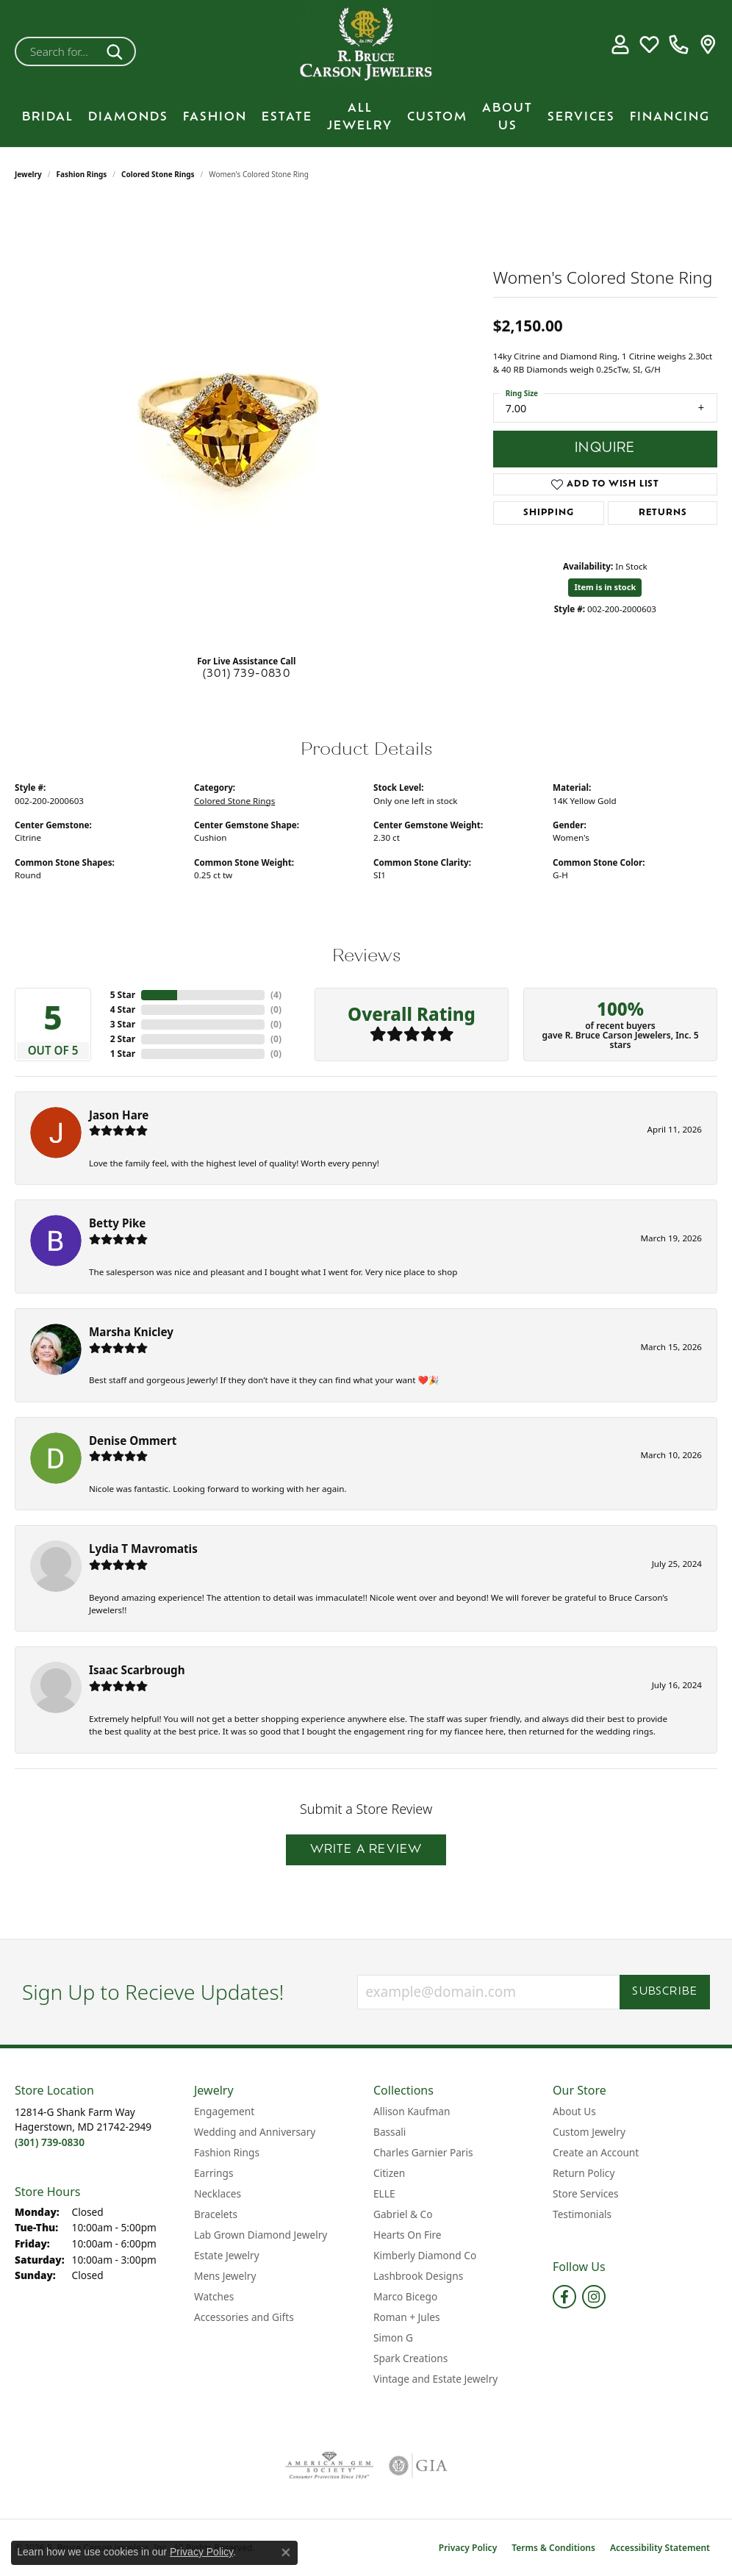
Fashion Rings (82, 174)
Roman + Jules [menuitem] (406, 2317)
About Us (507, 117)
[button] (620, 44)
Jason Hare (118, 1115)
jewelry (28, 174)
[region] (246, 422)
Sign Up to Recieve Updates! (153, 1992)
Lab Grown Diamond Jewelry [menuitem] (260, 2235)
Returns (663, 513)
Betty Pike (117, 1223)
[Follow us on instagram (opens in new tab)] (594, 2296)
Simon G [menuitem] (393, 2337)
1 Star (122, 1053)
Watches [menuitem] (214, 2296)
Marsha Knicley (131, 1331)
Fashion (215, 117)
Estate (287, 117)
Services (581, 117)
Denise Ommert (132, 1440)
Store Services (586, 2193)
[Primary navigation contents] (366, 117)
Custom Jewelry (589, 2132)
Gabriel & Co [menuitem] (402, 2214)
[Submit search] (117, 51)
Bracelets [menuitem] (215, 2214)
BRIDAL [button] (47, 117)
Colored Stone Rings (158, 174)
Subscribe (664, 1992)
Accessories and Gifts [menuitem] (244, 2317)
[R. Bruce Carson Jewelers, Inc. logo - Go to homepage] (366, 44)
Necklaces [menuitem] (217, 2193)
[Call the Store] (50, 2142)
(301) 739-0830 (246, 674)
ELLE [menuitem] (384, 2193)
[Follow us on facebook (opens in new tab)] (564, 2296)
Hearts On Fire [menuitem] (407, 2235)
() (275, 995)
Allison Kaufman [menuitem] (411, 2111)
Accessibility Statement (660, 2547)
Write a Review (366, 1850)
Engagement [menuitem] (224, 2111)
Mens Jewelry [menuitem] (225, 2276)
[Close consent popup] (285, 2552)
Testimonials (582, 2214)
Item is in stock (605, 586)
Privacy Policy (468, 2547)
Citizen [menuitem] (389, 2173)
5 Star (122, 995)
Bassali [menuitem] (389, 2132)
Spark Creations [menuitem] (410, 2358)
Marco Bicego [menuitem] (405, 2296)
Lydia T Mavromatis (143, 1548)
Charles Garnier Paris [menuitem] (423, 2152)
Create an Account (596, 2152)
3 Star (122, 1024)
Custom (437, 117)
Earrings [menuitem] (214, 2173)
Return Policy (583, 2173)
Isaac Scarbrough (137, 1669)
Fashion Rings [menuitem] (226, 2152)
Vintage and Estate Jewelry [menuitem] (435, 2379)
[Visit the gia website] (418, 2465)
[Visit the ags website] (329, 2465)
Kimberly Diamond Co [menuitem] (424, 2255)
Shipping (548, 513)
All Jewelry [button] (359, 117)
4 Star (122, 1009)
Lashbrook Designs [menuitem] (418, 2276)
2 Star (122, 1039)
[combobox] (58, 51)
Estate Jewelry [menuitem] (226, 2255)
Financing (670, 117)
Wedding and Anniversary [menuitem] (254, 2132)
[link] (679, 44)
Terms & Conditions (553, 2547)
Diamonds (128, 117)
